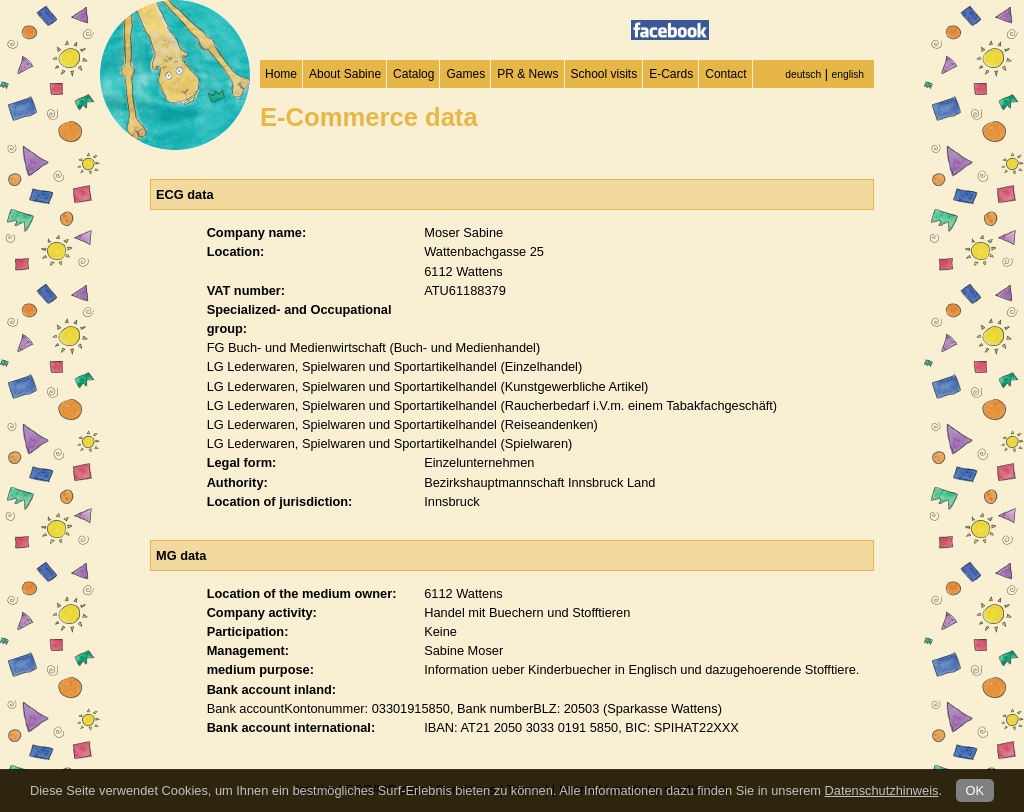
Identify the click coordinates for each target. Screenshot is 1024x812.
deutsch (803, 74)
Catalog (413, 74)
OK (975, 790)
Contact (725, 74)
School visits (604, 74)
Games (465, 74)
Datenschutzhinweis (882, 790)
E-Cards (671, 74)
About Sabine (345, 74)
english (848, 74)
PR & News (527, 74)
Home (281, 74)
